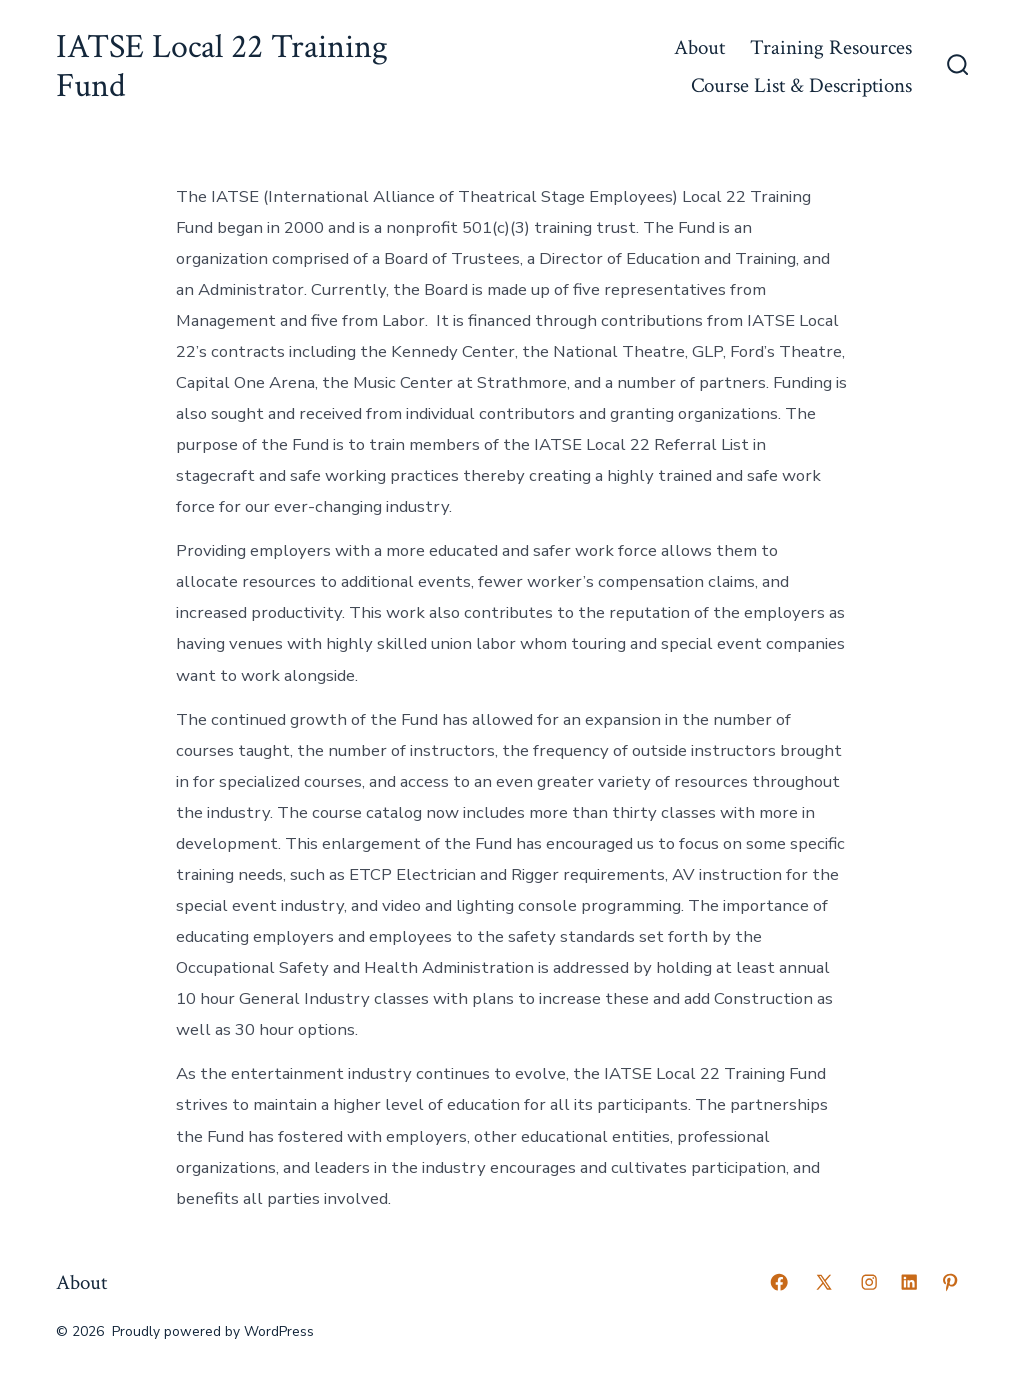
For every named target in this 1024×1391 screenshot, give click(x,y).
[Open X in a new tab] (824, 1282)
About (699, 47)
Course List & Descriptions (801, 85)
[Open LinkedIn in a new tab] (909, 1282)
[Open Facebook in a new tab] (779, 1282)
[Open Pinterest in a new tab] (950, 1282)
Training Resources (831, 47)
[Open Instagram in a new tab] (869, 1282)
